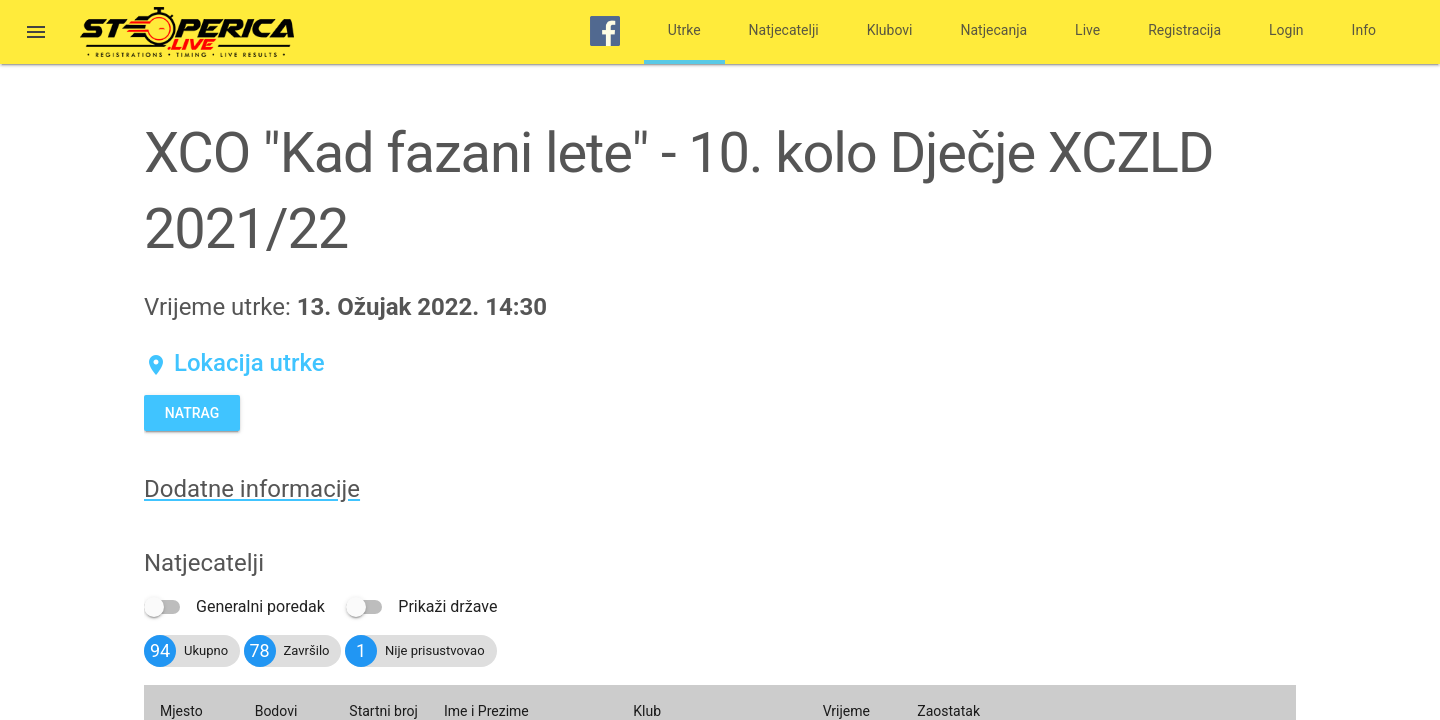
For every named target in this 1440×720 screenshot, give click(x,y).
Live (1087, 30)
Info (1364, 30)
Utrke (684, 30)
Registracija (1184, 30)
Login (1286, 30)
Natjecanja (994, 30)
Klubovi (890, 30)
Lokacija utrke (234, 363)
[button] (36, 34)
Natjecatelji (784, 30)
